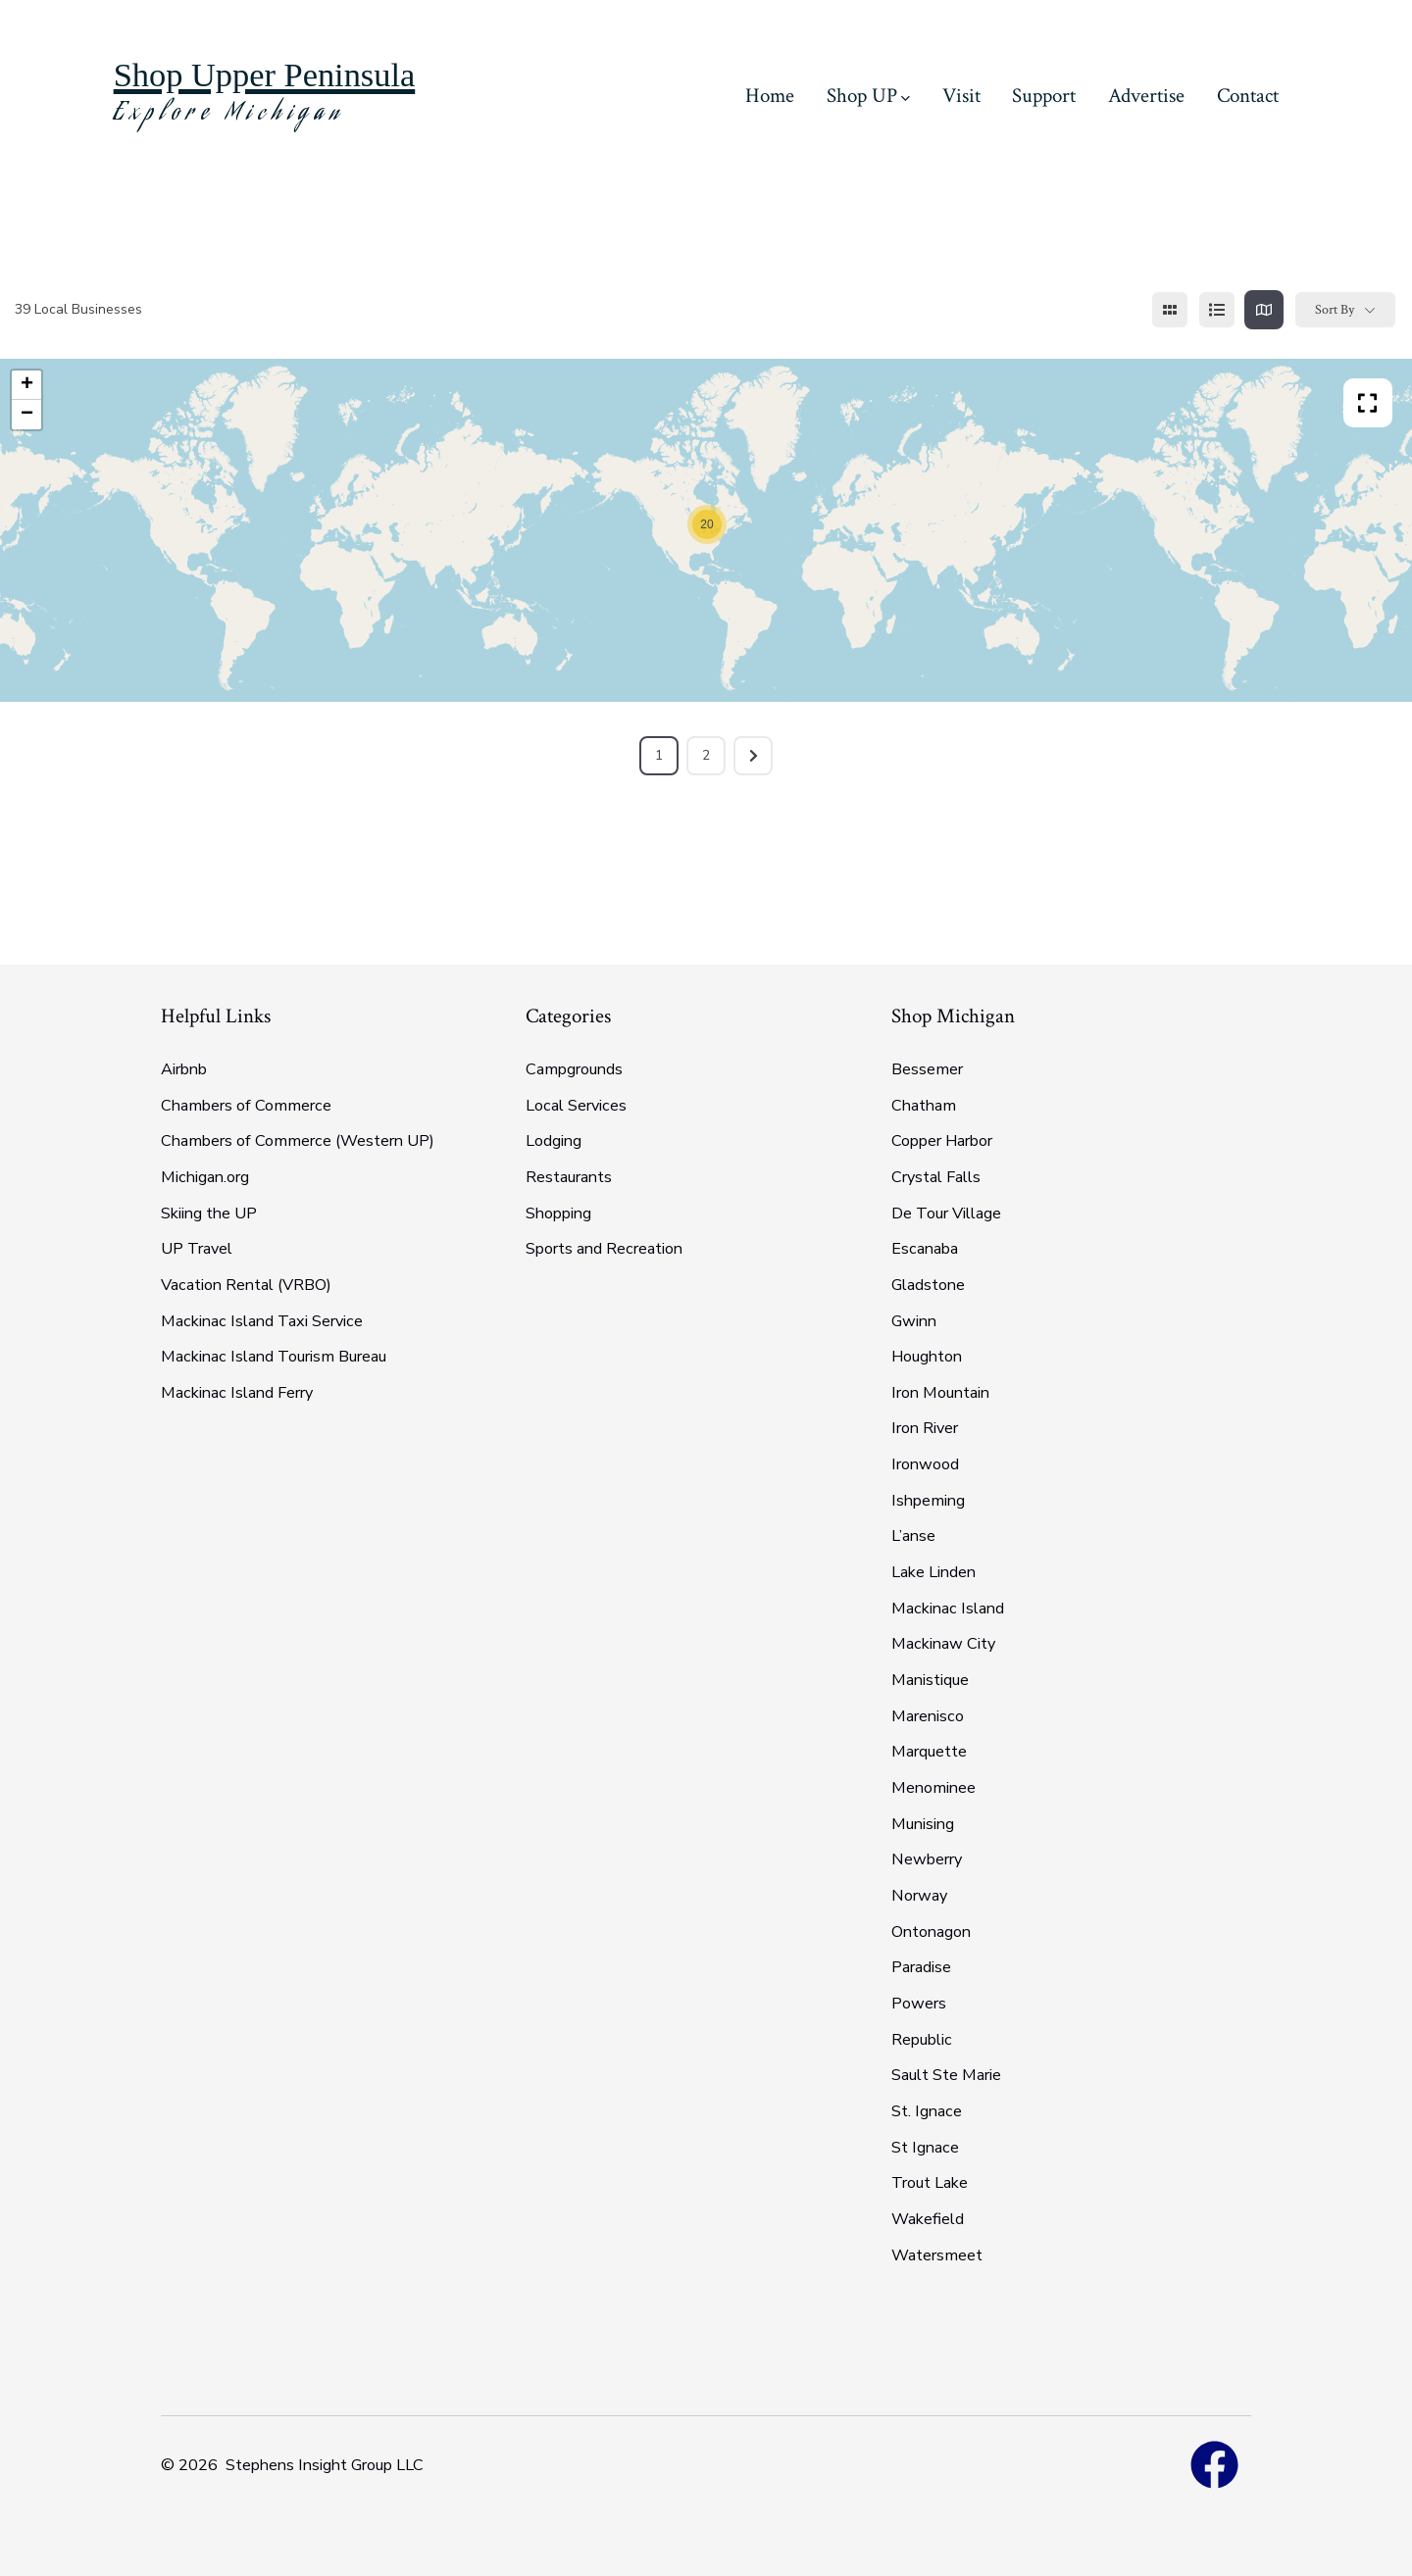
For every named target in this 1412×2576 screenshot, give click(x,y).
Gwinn (913, 1321)
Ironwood (925, 1464)
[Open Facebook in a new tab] (1215, 2465)
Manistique (930, 1680)
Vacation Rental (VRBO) (246, 1285)
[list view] (1216, 309)
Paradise (921, 1967)
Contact (1248, 95)
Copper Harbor (941, 1141)
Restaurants (569, 1177)
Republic (921, 2040)
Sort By (1334, 310)
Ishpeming (928, 1500)
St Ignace (925, 2147)
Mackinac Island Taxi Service (262, 1321)
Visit (961, 95)
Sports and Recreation (604, 1249)
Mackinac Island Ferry (237, 1393)
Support (1044, 95)
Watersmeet (937, 2255)
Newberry (926, 1859)
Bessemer (927, 1069)
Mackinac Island (947, 1608)
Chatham (923, 1105)
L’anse (913, 1536)
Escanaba (924, 1249)
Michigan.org (205, 1177)
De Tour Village (946, 1213)
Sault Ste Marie (946, 2075)
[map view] (1264, 309)
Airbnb (184, 1069)
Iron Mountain (940, 1393)
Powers (918, 2003)
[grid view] (1169, 309)
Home (769, 95)
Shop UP (868, 95)
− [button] (27, 414)
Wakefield (927, 2219)
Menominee (933, 1788)
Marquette (929, 1751)
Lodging (553, 1141)
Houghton (926, 1356)
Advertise (1146, 95)
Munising (922, 1824)
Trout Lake (929, 2183)
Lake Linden (933, 1572)
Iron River (924, 1428)
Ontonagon (931, 1932)
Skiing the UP (209, 1213)
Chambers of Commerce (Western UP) (297, 1141)
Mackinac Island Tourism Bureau (273, 1356)
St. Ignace (926, 2111)
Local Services (576, 1105)
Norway (919, 1896)
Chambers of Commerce (246, 1105)
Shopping (558, 1213)
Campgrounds (574, 1069)
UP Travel (196, 1249)
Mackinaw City (943, 1644)
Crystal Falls (936, 1177)
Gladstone (928, 1285)
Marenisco (927, 1716)
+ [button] (27, 385)
